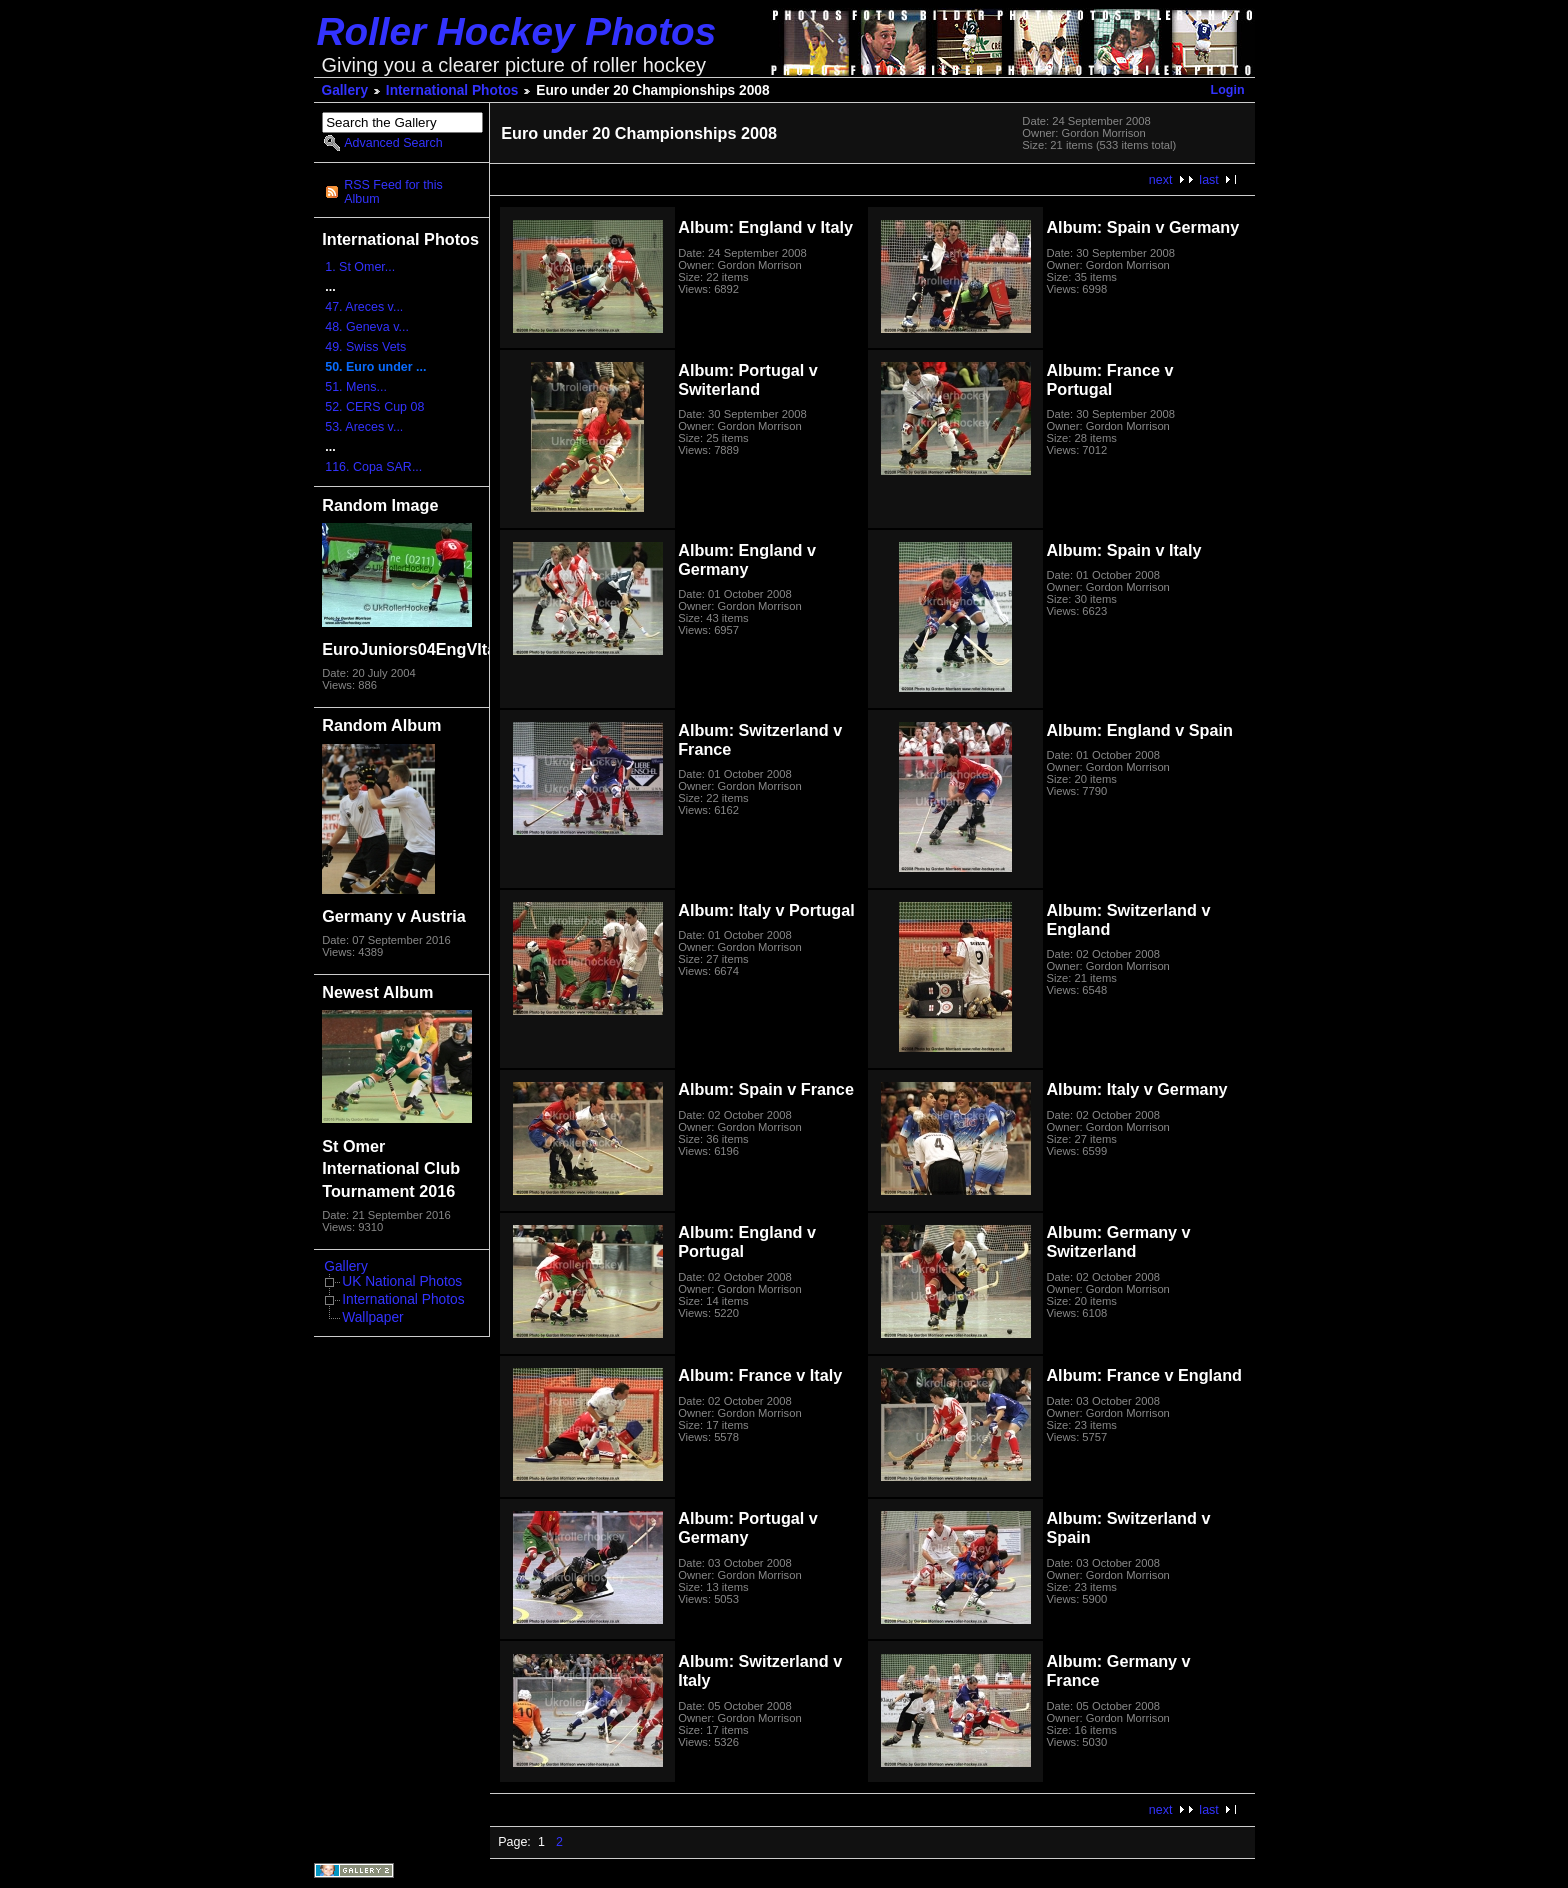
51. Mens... (356, 387)
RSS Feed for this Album (393, 192)
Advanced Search (393, 143)
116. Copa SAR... (373, 467)
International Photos (452, 90)
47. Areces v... (364, 307)
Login (1228, 90)
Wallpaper (372, 1317)
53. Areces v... (364, 427)
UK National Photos (402, 1281)
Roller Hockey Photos (517, 31)
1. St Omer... (360, 267)
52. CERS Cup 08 (374, 407)
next (1161, 180)
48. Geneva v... (367, 327)
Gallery (345, 90)
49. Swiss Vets (365, 347)
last (1208, 180)
